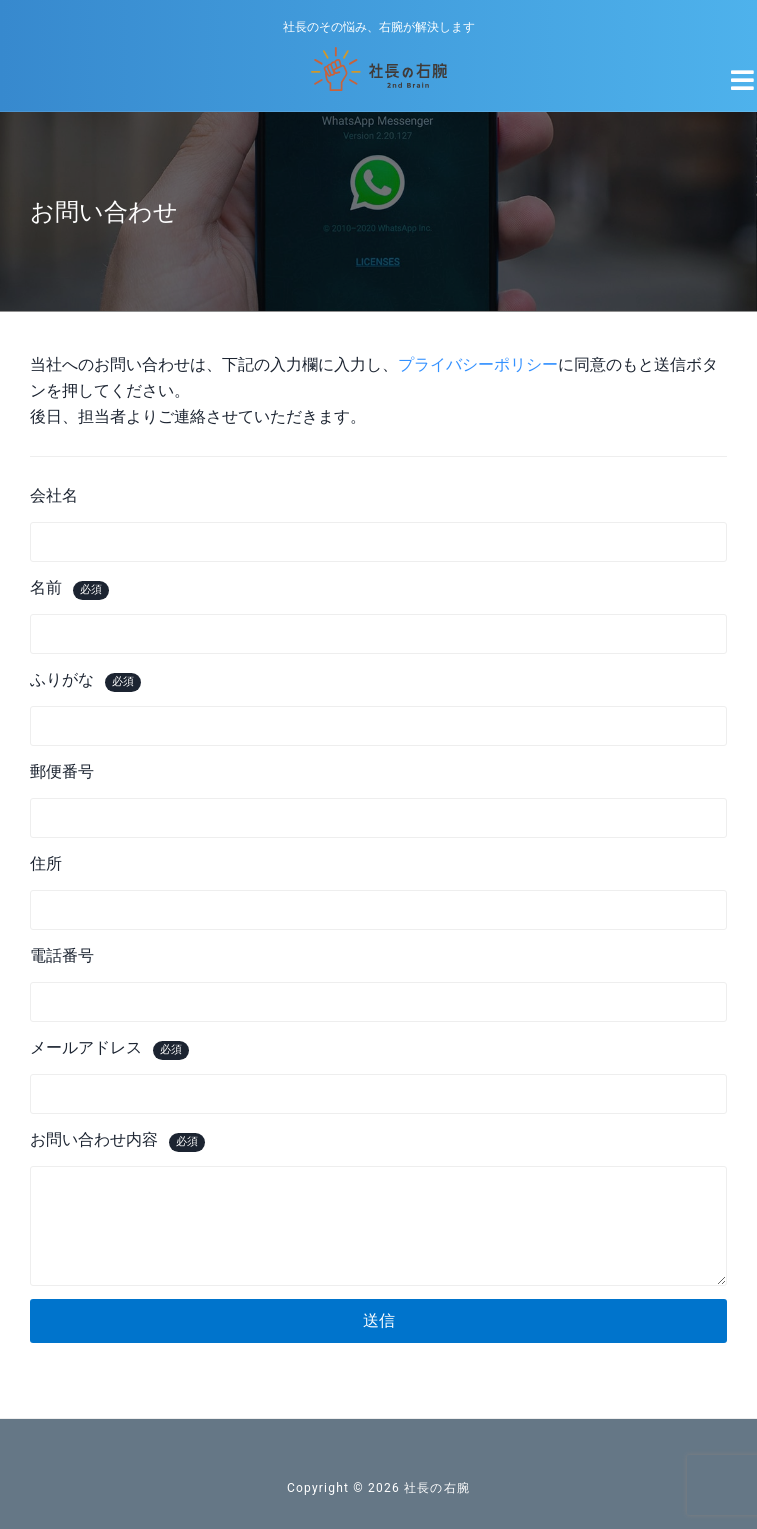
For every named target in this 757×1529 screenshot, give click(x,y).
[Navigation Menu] (731, 72)
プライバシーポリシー (478, 364)
